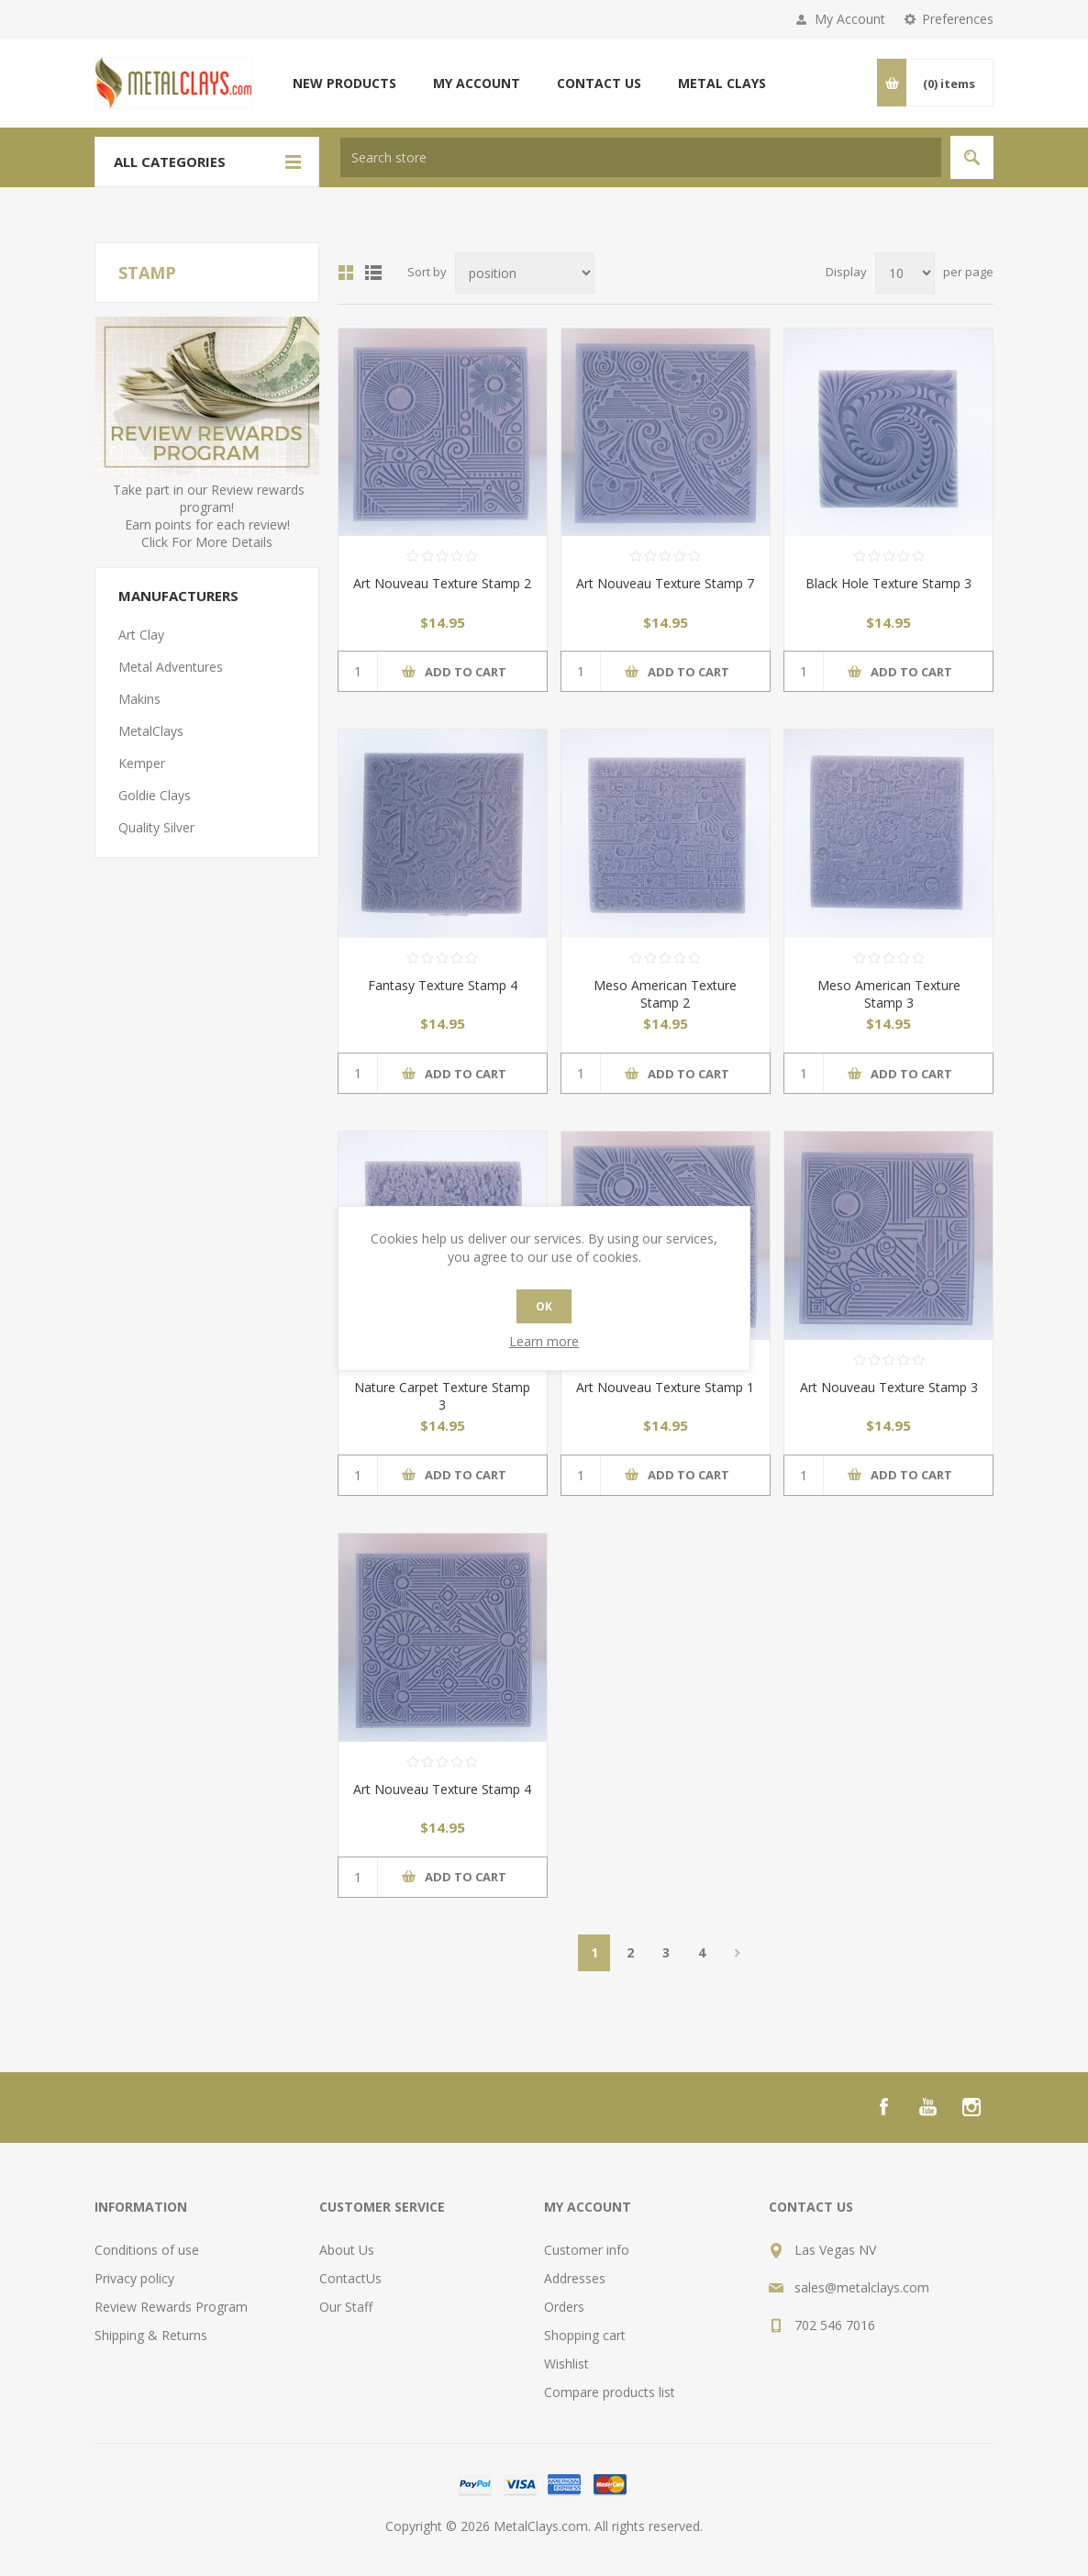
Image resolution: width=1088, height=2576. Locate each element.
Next (737, 1953)
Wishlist (566, 2363)
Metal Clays (722, 83)
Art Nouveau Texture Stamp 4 (442, 1789)
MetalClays (150, 731)
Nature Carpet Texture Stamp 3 (442, 1395)
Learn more (544, 1341)
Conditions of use (146, 2249)
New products (344, 83)
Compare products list (609, 2392)
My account (476, 83)
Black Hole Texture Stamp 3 (888, 583)
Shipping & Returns (150, 2335)
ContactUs (350, 2278)
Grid (346, 272)
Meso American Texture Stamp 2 (665, 993)
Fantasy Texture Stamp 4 (442, 985)
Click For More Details (206, 542)
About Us (346, 2249)
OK (544, 1306)
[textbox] (640, 157)
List (373, 272)
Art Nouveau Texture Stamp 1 (665, 1387)
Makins (139, 699)
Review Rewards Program (171, 2306)
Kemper (141, 763)
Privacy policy (134, 2278)
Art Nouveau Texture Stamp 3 (889, 1387)
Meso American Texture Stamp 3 (888, 993)
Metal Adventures (170, 666)
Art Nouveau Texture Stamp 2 (442, 583)
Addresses (574, 2278)
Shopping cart (585, 2335)
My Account (850, 19)
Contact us (599, 83)
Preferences (958, 19)
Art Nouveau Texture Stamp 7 (665, 583)
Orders (564, 2306)
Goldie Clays (154, 795)
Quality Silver (156, 827)
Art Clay (141, 634)
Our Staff (345, 2306)
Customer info (586, 2249)
